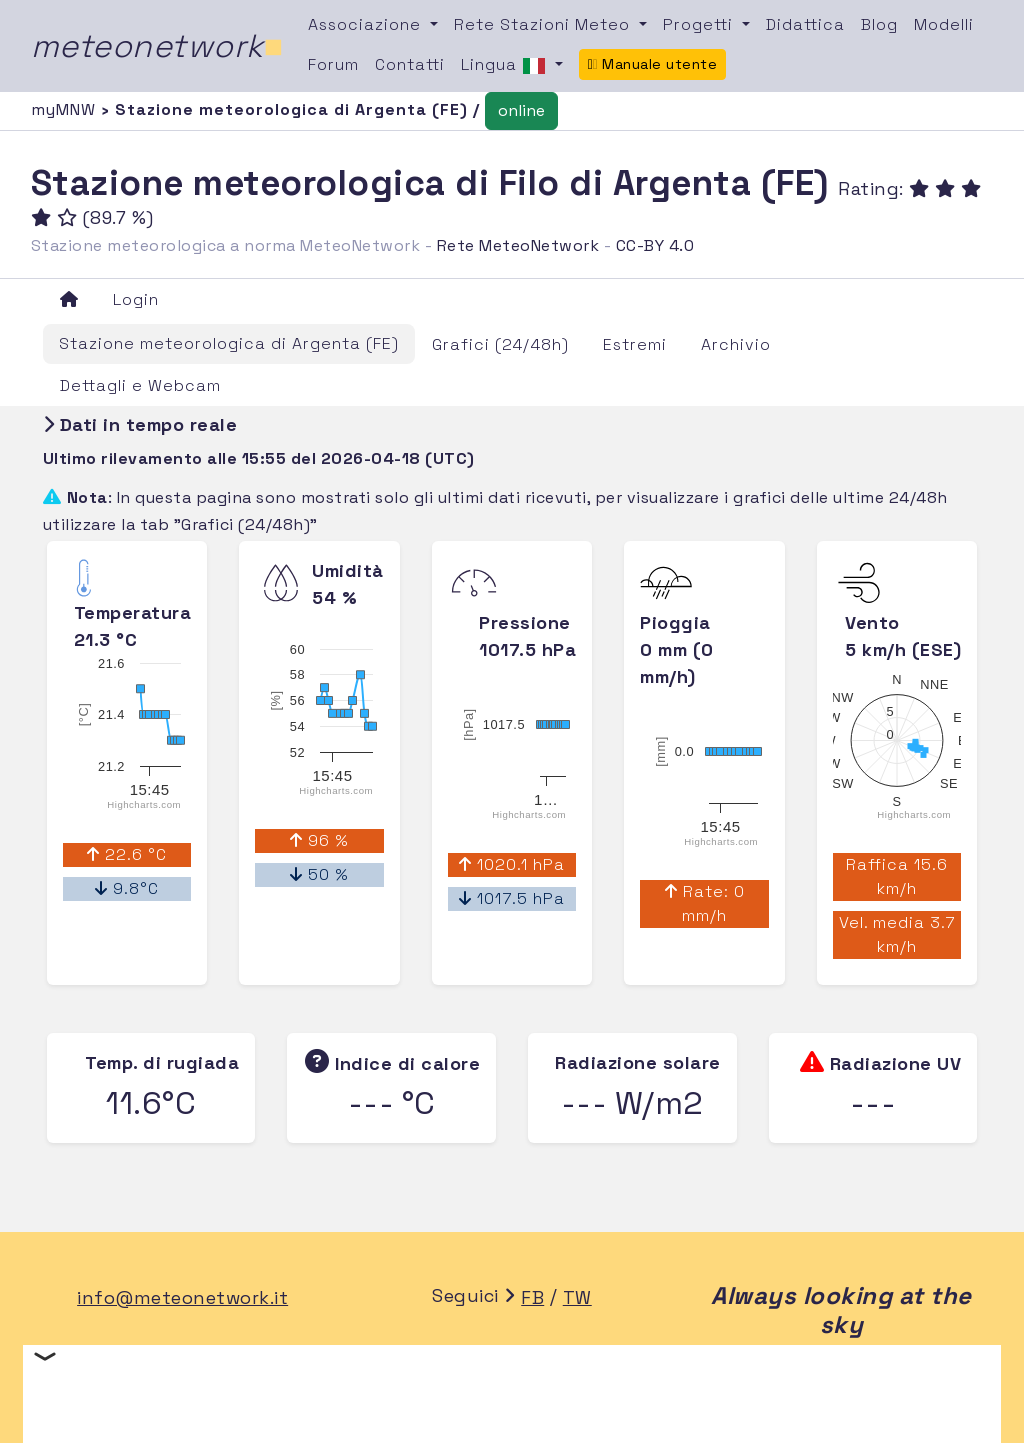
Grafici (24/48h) (500, 344)
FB (532, 1297)
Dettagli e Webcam (140, 385)
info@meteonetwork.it (182, 1297)
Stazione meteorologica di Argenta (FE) (229, 343)
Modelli (944, 24)
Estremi (635, 344)
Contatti (410, 64)
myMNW (66, 109)
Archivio (736, 344)
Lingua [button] (506, 66)
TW (577, 1297)
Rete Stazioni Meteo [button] (544, 24)
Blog (879, 24)
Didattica (805, 24)
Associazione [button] (367, 24)
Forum (333, 64)
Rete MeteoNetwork (518, 245)
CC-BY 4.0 (655, 245)
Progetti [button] (700, 24)
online (521, 110)
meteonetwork (157, 46)
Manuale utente (653, 64)
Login (136, 299)
